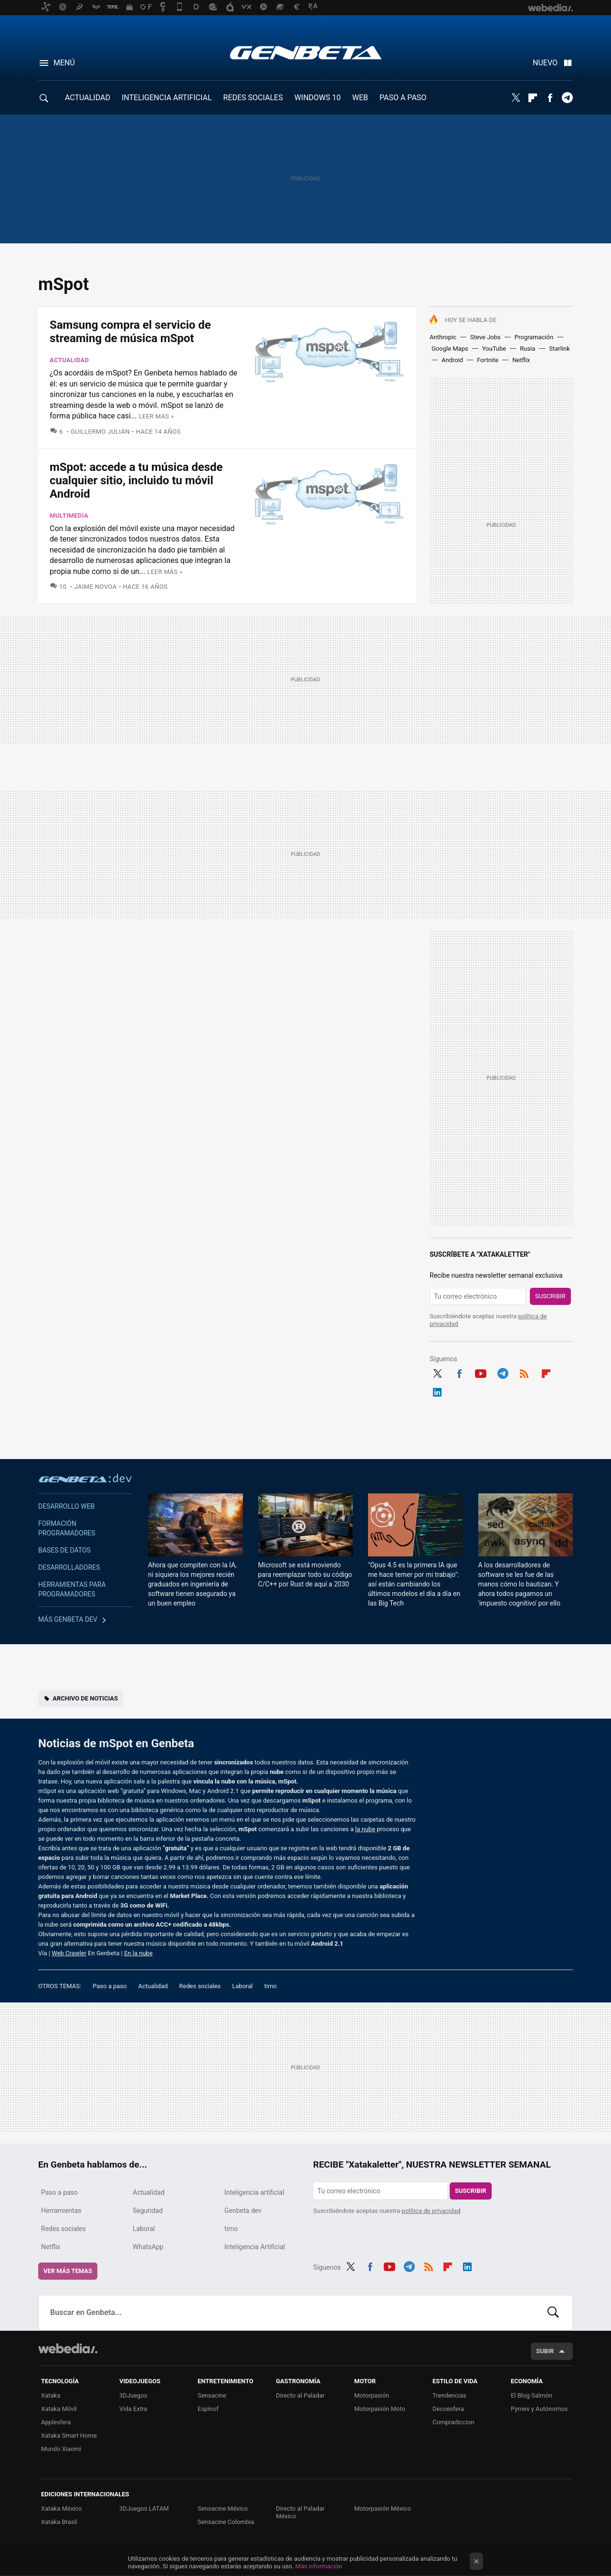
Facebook (550, 98)
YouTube (494, 348)
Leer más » (156, 416)
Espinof (208, 2408)
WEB (360, 97)
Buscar (553, 2312)
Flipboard (532, 98)
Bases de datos (64, 1550)
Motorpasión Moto (379, 2408)
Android (452, 360)
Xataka (50, 2395)
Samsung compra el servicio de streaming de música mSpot (130, 331)
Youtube (480, 1372)
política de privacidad (431, 2210)
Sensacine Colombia (226, 2521)
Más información (318, 2566)
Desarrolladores (69, 1567)
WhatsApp (148, 2247)
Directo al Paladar (300, 2395)
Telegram (567, 98)
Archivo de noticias (85, 1698)
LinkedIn (437, 1390)
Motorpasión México (382, 2508)
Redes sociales (200, 1986)
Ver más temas (67, 2270)
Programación (534, 337)
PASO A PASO (402, 97)
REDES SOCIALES (253, 97)
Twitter (515, 98)
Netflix (521, 360)
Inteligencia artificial (254, 2192)
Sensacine (212, 2395)
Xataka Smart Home (69, 2435)
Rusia (527, 348)
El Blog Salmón (531, 2395)
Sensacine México (223, 2508)
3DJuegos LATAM (144, 2508)
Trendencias (449, 2395)
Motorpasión (372, 2395)
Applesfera (56, 2422)
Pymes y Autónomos (539, 2408)
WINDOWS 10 (318, 97)
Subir (545, 2351)
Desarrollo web (66, 1506)
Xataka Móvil (59, 2408)
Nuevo (545, 62)
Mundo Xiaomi (61, 2448)
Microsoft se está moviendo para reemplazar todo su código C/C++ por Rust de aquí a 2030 (305, 1574)
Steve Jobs (485, 337)
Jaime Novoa (95, 586)
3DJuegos (133, 2395)
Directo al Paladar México (300, 2512)
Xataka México (61, 2508)
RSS (524, 1372)
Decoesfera (448, 2408)
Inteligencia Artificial (254, 2247)
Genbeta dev (85, 1478)
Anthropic (443, 337)
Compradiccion (453, 2422)
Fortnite (487, 360)
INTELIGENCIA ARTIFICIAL (167, 97)
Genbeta (306, 52)
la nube (365, 1829)
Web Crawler (69, 1953)
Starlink (559, 348)
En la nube (138, 1953)
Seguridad (148, 2210)
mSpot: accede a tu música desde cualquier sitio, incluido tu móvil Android (136, 480)
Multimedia (69, 515)
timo (270, 1986)
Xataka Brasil (59, 2521)
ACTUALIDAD (87, 97)
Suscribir (550, 1296)
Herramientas (61, 2210)
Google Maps (450, 348)
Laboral (242, 1986)
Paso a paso (109, 1986)
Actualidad (69, 360)
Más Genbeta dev (67, 1619)
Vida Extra (133, 2408)
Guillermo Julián (100, 431)
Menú (64, 62)
